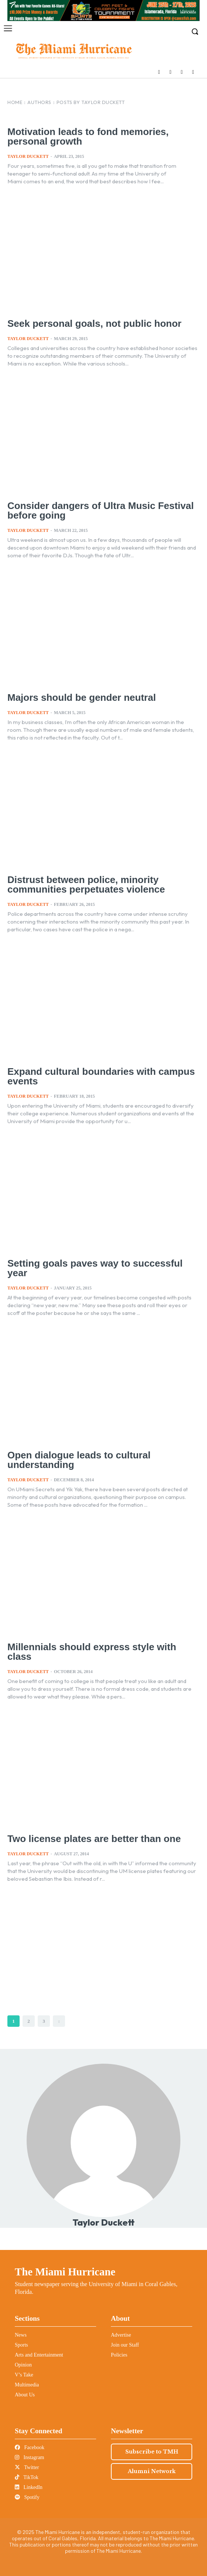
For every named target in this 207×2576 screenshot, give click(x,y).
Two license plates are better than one (94, 1838)
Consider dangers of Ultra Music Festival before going (100, 510)
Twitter (27, 2467)
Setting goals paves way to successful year (95, 1268)
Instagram (29, 2457)
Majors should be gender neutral (81, 697)
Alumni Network (152, 2471)
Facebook (29, 2447)
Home (14, 102)
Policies (119, 2355)
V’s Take (24, 2375)
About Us (25, 2394)
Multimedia (27, 2385)
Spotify (27, 2497)
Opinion (23, 2365)
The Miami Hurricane (65, 2272)
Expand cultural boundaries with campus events (101, 1076)
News (21, 2335)
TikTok (26, 2477)
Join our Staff (125, 2345)
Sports (21, 2345)
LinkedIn (29, 2487)
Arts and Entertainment (39, 2355)
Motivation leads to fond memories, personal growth (88, 136)
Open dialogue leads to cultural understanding (78, 1460)
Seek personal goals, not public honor (94, 323)
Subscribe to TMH (151, 2451)
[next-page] (59, 2021)
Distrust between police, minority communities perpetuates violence (86, 884)
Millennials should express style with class (91, 1651)
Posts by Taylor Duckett (91, 102)
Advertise (121, 2335)
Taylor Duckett (28, 156)
